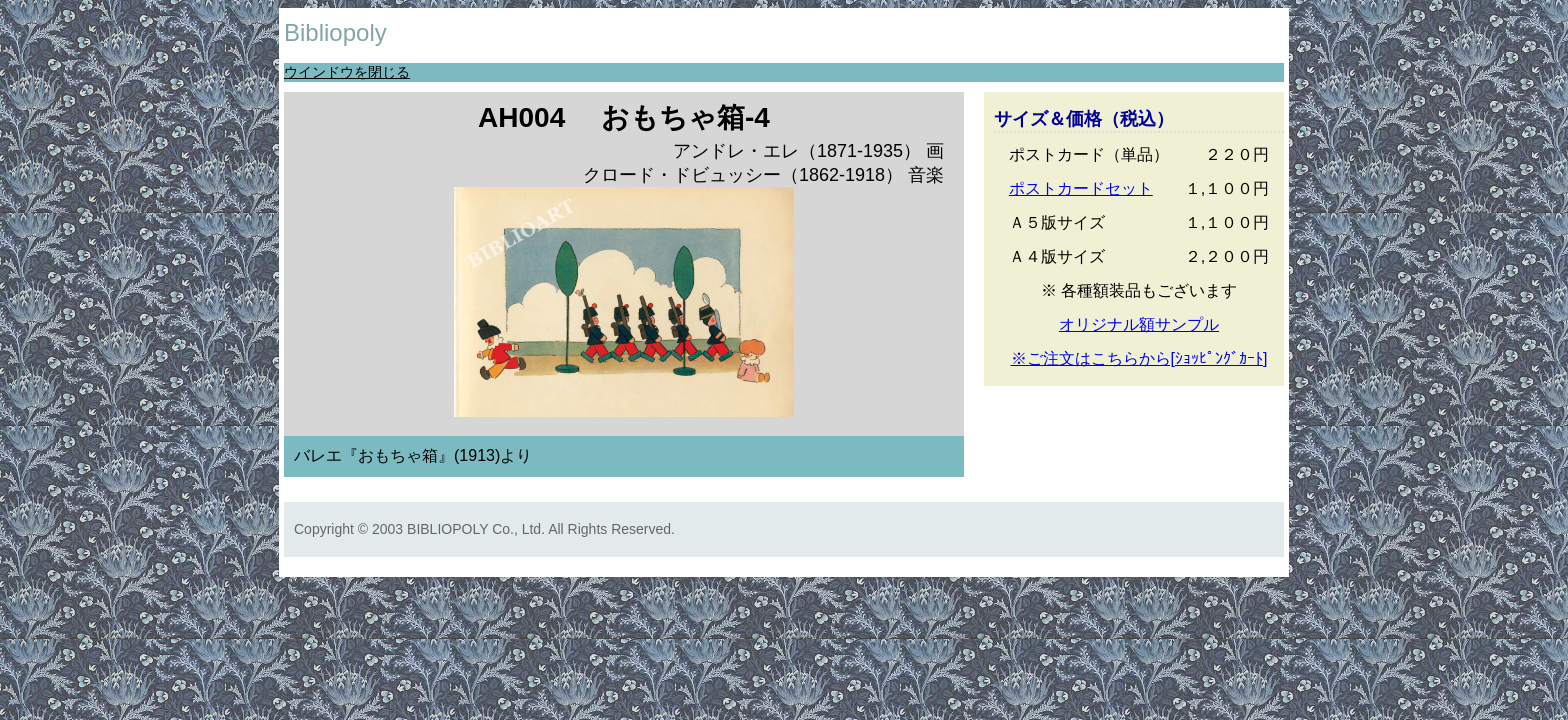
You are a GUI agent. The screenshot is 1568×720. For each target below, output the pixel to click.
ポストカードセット (1081, 188)
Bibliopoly (335, 32)
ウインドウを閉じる (347, 72)
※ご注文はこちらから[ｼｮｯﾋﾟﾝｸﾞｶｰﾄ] (1139, 358)
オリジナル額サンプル (1139, 324)
